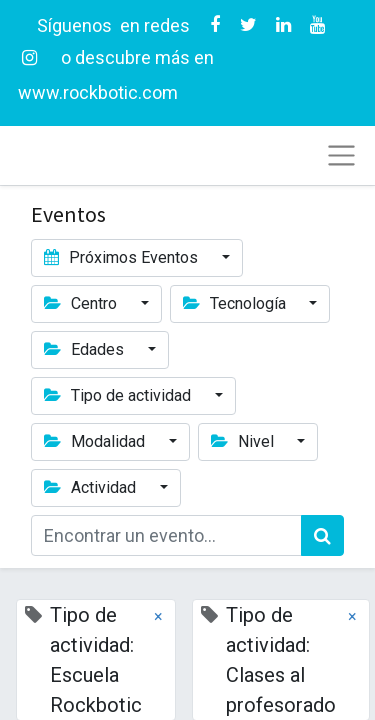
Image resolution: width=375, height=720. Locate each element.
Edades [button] (86, 349)
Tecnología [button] (236, 303)
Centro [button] (82, 303)
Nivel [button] (244, 441)
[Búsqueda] (322, 535)
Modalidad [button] (96, 441)
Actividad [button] (92, 487)
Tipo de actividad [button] (119, 395)
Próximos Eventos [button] (123, 257)
